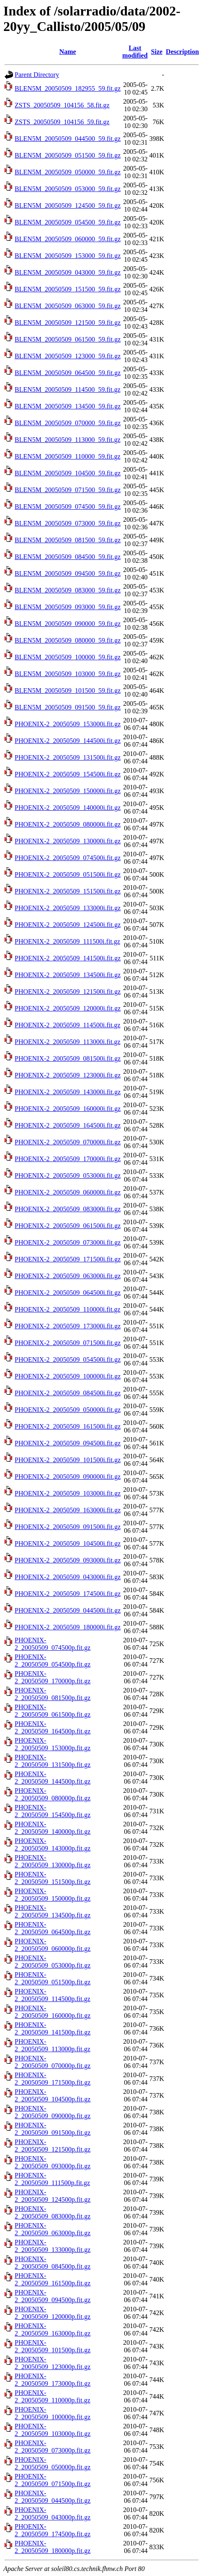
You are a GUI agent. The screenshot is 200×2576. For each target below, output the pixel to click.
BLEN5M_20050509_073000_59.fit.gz (68, 523)
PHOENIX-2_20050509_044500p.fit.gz (52, 2496)
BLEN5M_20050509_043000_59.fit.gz (68, 272)
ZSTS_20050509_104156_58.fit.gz (62, 105)
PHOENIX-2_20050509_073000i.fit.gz (68, 1242)
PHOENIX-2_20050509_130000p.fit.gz (52, 1861)
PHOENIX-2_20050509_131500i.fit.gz (68, 757)
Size (157, 51)
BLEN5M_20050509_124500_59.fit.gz (68, 205)
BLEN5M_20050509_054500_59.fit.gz (68, 222)
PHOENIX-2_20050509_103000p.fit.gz (52, 2430)
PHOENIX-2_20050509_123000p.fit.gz (52, 2363)
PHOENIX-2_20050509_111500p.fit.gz (52, 2179)
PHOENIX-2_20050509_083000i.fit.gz (68, 1209)
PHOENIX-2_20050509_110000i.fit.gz (68, 1309)
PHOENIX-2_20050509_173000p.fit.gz (52, 2379)
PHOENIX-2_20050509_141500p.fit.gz (52, 2028)
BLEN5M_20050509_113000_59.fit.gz (68, 439)
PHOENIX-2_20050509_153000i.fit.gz (68, 724)
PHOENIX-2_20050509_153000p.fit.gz (52, 1744)
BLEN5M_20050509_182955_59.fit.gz (68, 88)
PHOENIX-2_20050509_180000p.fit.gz (52, 2547)
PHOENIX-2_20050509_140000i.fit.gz (68, 807)
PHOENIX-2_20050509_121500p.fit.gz (52, 2145)
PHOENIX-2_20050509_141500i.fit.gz (68, 958)
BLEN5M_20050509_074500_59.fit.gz (68, 506)
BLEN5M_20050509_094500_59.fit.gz (68, 573)
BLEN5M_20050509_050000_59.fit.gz (68, 172)
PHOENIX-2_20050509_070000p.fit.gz (52, 2062)
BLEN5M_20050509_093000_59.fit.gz (68, 606)
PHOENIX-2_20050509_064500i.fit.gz (68, 1292)
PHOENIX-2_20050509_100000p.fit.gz (52, 2413)
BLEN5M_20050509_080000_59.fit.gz (68, 640)
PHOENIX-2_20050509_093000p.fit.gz (52, 2162)
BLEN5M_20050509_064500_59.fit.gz (68, 372)
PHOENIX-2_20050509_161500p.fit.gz (52, 2279)
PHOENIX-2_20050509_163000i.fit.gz (68, 1510)
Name (67, 51)
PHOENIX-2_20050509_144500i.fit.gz (68, 740)
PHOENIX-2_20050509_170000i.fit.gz (68, 1158)
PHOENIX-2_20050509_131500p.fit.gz (52, 1761)
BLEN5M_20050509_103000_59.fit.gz (68, 673)
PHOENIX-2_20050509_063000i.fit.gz (68, 1275)
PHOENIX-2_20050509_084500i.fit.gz (68, 1393)
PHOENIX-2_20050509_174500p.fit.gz (52, 2530)
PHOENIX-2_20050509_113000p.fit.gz (52, 2045)
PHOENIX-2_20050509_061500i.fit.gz (68, 1225)
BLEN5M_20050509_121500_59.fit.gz (68, 322)
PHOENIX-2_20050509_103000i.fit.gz (68, 1493)
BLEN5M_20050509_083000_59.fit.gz (68, 590)
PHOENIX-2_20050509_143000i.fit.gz (68, 1091)
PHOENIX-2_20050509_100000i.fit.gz (68, 1376)
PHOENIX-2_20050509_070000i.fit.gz (68, 1142)
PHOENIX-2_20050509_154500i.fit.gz (68, 774)
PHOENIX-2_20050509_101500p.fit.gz (52, 2346)
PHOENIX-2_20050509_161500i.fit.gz (68, 1426)
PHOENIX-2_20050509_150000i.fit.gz (68, 790)
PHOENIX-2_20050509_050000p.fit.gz (52, 2463)
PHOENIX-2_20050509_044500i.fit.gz (68, 1610)
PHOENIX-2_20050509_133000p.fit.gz (52, 2246)
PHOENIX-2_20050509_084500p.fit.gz (52, 2262)
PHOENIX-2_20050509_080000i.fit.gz (68, 824)
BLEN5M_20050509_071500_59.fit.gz (68, 489)
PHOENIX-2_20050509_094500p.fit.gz (52, 2296)
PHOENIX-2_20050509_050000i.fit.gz (68, 1409)
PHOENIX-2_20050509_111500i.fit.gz (67, 941)
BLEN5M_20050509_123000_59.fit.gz (68, 356)
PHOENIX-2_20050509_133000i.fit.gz (68, 907)
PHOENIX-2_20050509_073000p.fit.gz (52, 2446)
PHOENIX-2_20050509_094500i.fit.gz (68, 1443)
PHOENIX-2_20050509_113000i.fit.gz (68, 1041)
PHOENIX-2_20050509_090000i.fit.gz (68, 1476)
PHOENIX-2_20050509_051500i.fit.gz (68, 874)
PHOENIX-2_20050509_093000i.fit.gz (68, 1560)
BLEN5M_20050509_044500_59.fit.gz (68, 138)
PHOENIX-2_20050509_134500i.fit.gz (68, 974)
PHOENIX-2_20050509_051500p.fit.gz (52, 1978)
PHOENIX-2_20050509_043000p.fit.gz (52, 2513)
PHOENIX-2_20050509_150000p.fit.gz (52, 1894)
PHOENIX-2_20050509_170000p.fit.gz (52, 1677)
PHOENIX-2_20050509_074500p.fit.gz (52, 1643)
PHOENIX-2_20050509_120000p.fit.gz (52, 2312)
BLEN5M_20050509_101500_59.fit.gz (68, 690)
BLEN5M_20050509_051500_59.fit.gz (68, 155)
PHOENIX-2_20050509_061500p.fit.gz (52, 1710)
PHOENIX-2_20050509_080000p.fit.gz (52, 1794)
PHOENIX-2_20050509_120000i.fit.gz (68, 1008)
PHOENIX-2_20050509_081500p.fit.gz (52, 1694)
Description (182, 51)
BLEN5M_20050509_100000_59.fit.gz (68, 657)
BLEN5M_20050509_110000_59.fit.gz (68, 456)
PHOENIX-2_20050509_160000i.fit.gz (68, 1108)
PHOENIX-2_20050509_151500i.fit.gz (68, 891)
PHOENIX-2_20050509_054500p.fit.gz (52, 1660)
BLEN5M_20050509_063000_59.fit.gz (68, 305)
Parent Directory (37, 74)
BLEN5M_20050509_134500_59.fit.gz (68, 406)
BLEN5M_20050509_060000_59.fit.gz (68, 239)
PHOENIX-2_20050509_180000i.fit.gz (68, 1627)
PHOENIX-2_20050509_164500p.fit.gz (52, 1727)
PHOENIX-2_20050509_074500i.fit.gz (68, 857)
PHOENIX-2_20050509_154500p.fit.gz (52, 1811)
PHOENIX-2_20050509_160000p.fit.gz (52, 2011)
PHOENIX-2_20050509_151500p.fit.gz (52, 1878)
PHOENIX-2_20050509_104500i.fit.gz (68, 1543)
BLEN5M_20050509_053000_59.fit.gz (68, 188)
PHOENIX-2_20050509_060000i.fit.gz (68, 1192)
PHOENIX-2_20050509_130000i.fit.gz (68, 841)
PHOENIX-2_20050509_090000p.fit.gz (52, 2112)
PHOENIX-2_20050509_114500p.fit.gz (52, 1995)
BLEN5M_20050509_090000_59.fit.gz (68, 623)
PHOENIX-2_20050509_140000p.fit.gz (52, 1827)
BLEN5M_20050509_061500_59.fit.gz (68, 339)
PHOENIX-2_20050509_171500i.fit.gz (68, 1259)
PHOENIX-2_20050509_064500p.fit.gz (52, 1928)
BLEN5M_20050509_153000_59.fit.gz (68, 255)
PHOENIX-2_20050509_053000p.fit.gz (52, 1961)
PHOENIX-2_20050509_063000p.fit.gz (52, 2229)
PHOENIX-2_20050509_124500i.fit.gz (68, 924)
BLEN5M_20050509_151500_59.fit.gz (68, 289)
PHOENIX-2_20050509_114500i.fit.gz (68, 1025)
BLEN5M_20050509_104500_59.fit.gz (68, 473)
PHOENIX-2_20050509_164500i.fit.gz (68, 1125)
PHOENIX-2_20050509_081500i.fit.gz (68, 1058)
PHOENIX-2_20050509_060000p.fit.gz (52, 1945)
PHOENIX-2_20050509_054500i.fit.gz (68, 1359)
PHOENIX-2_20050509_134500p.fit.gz (52, 1911)
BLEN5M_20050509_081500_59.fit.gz (68, 540)
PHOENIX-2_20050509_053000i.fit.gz (68, 1175)
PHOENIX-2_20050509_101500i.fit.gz (68, 1459)
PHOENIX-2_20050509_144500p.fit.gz (52, 1777)
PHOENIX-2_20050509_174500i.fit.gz (68, 1593)
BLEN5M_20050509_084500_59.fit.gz (68, 556)
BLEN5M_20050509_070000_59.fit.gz (68, 422)
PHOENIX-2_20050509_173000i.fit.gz (68, 1326)
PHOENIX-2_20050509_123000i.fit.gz (68, 1075)
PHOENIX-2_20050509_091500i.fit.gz (68, 1526)
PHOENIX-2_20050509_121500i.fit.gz (68, 991)
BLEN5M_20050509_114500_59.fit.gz (68, 389)
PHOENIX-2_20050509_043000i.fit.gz (68, 1576)
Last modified (134, 51)
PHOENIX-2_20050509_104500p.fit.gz (52, 2095)
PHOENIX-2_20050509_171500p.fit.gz (52, 2078)
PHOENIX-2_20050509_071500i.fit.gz (68, 1342)
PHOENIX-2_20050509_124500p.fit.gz (52, 2195)
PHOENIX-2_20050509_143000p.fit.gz (52, 1844)
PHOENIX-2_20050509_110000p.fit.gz (52, 2396)
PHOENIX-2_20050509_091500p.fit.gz (52, 2129)
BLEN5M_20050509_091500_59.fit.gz (68, 707)
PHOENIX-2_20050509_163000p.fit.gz (52, 2329)
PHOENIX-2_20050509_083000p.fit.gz (52, 2212)
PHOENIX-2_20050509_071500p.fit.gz (52, 2480)
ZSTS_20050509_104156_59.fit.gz (62, 121)
